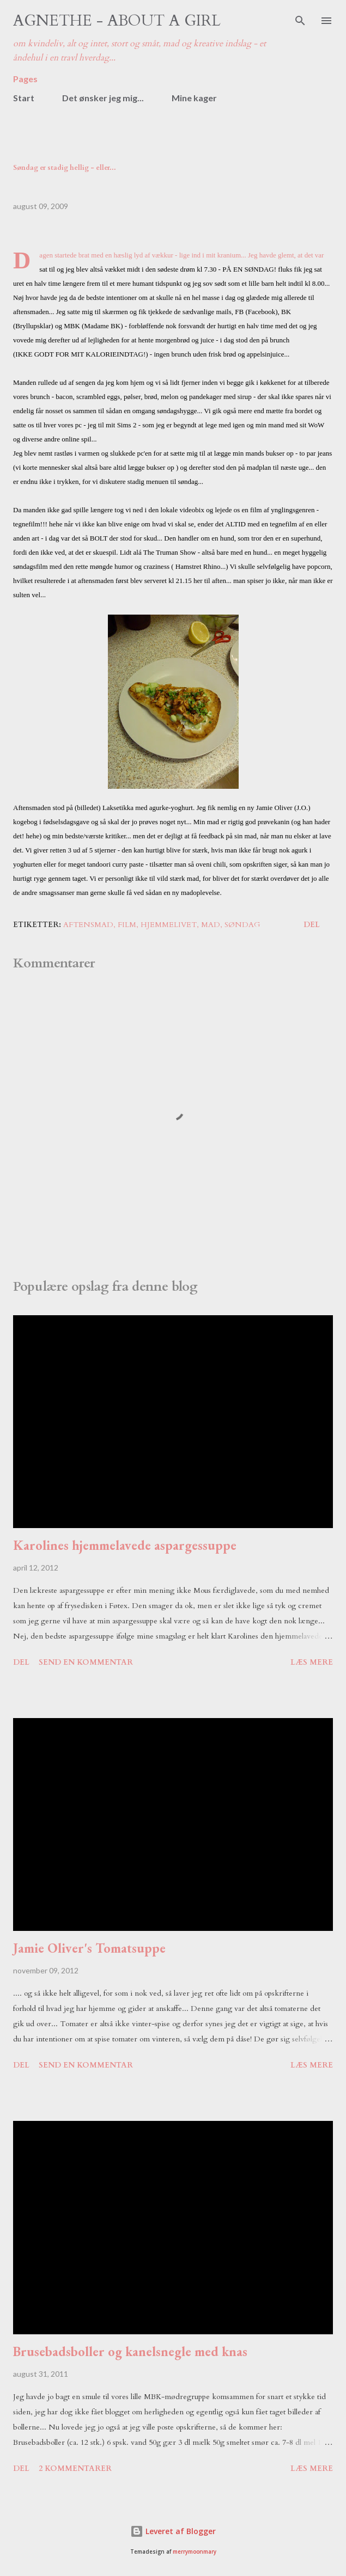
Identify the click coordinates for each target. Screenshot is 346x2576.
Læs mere (311, 1662)
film (127, 924)
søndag (242, 924)
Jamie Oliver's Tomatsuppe (89, 1948)
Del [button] (311, 924)
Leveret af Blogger (173, 2531)
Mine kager (194, 98)
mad (210, 924)
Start (23, 98)
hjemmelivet (169, 924)
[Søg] (300, 19)
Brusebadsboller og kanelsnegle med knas (130, 2351)
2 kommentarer (75, 2468)
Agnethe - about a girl (117, 20)
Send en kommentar (86, 1662)
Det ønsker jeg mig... (103, 98)
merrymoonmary (194, 2551)
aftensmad (88, 924)
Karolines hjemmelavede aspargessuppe (124, 1545)
